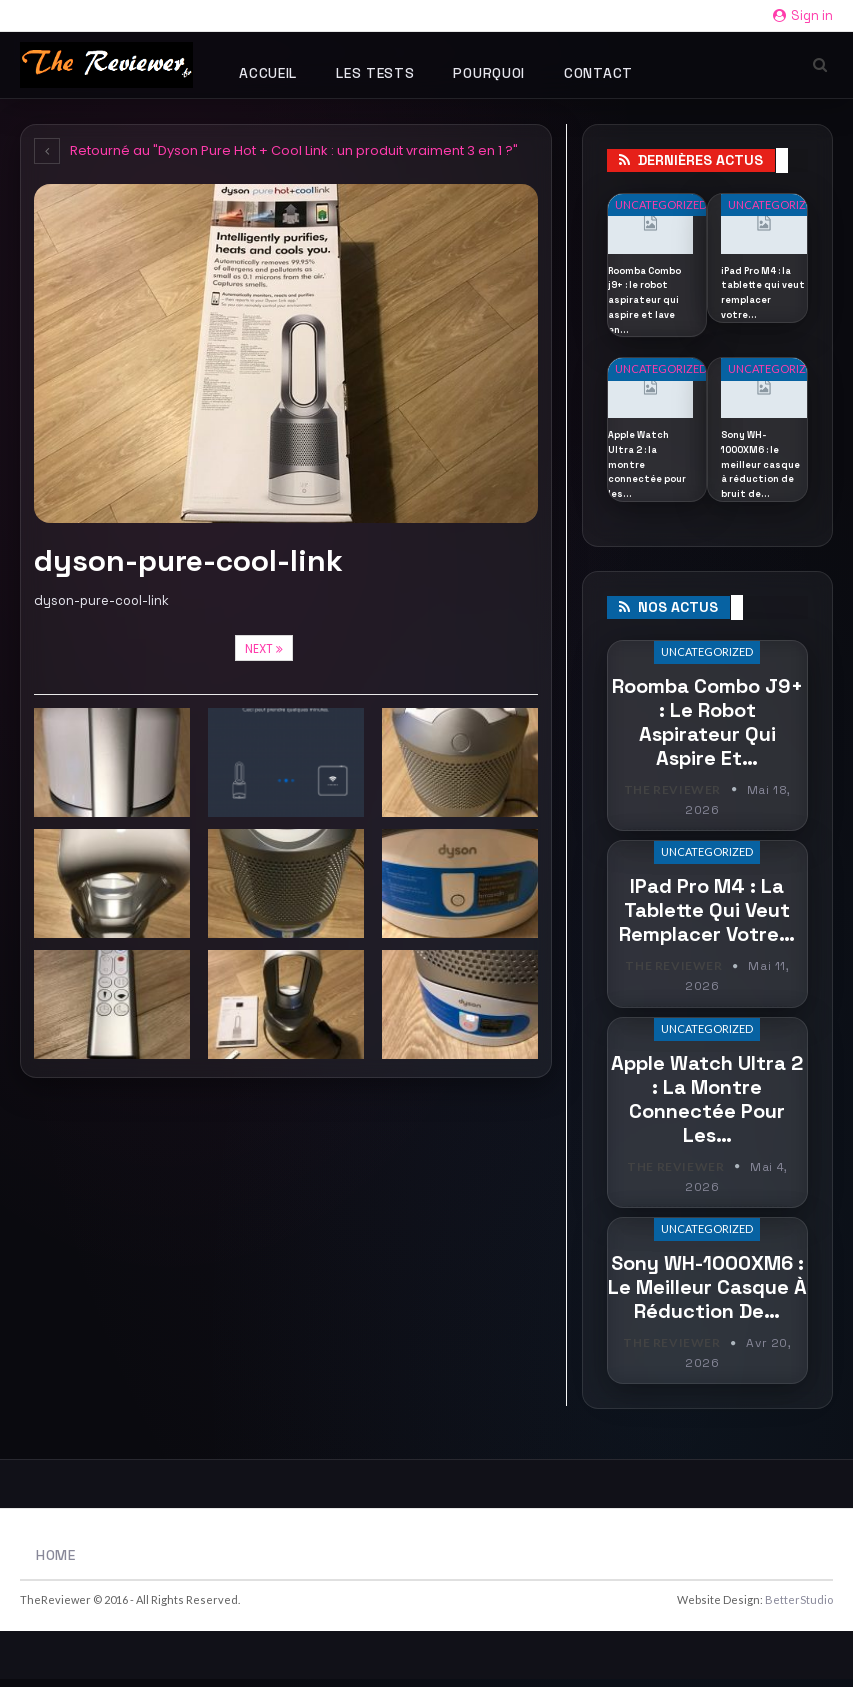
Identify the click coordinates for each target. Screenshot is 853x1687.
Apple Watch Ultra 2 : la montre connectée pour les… (707, 1108)
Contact (598, 73)
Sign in (803, 15)
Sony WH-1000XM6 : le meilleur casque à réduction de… (707, 1297)
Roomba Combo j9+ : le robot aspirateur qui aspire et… (707, 731)
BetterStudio (799, 1607)
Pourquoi (489, 73)
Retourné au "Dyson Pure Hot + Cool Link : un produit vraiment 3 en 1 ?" (276, 150)
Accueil (268, 73)
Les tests (375, 73)
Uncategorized (661, 204)
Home (56, 1563)
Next (264, 648)
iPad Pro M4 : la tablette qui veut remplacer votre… (707, 920)
